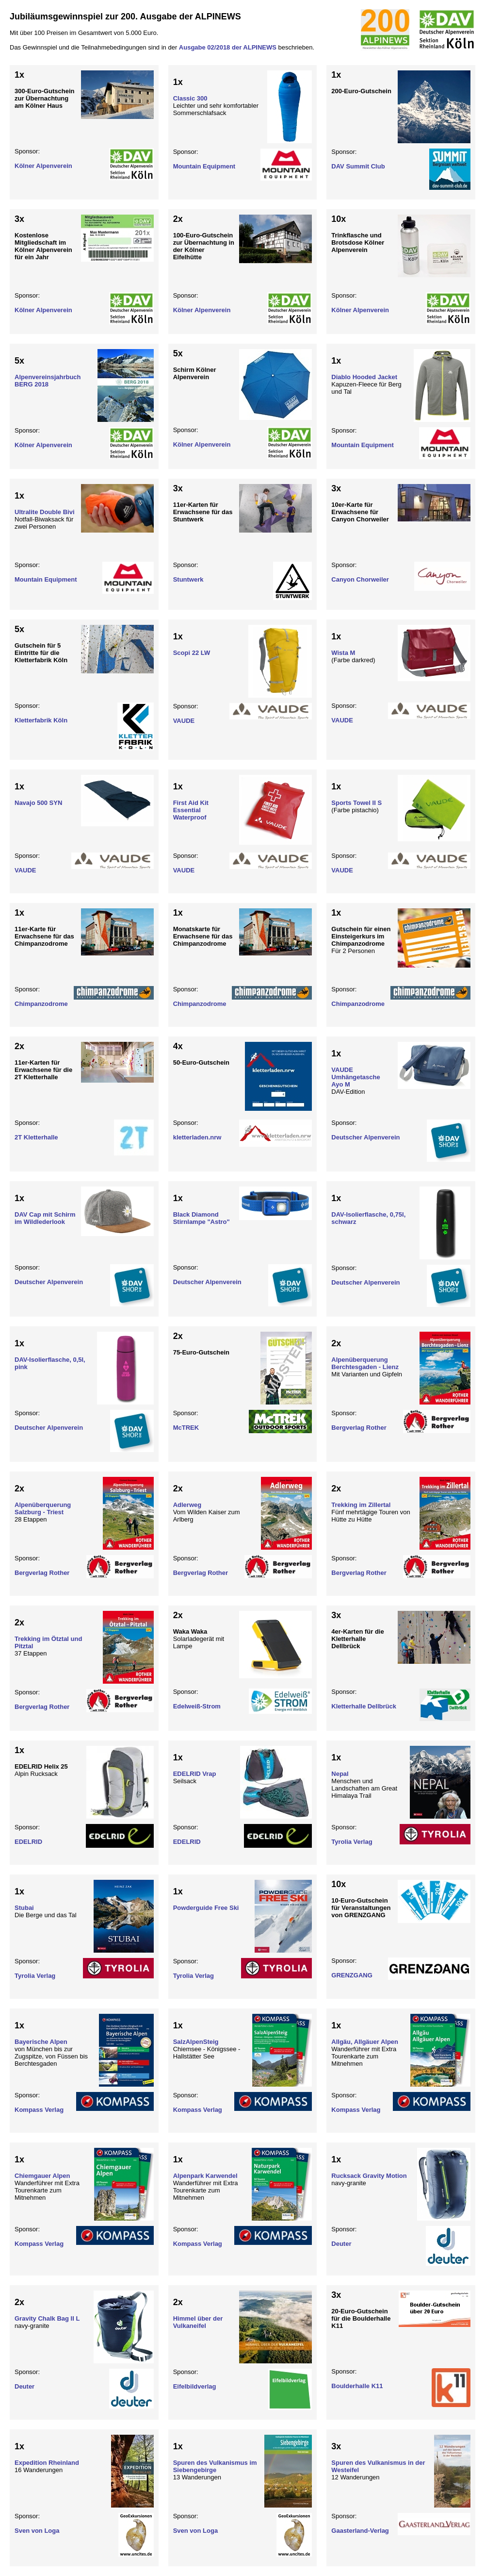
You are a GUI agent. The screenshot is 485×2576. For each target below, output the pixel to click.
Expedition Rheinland (47, 2462)
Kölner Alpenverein (43, 165)
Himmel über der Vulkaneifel (198, 2322)
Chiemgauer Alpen (42, 2175)
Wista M (343, 652)
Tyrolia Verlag (351, 1841)
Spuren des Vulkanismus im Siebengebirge (215, 2466)
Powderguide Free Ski (206, 1907)
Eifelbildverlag (194, 2386)
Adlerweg (187, 1504)
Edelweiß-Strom (197, 1706)
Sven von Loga (37, 2530)
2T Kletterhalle (36, 1137)
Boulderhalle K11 (357, 2386)
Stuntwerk (188, 579)
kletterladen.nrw (197, 1137)
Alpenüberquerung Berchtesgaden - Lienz (365, 1363)
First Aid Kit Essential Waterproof (191, 810)
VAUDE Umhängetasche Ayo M (355, 1077)
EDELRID (28, 1841)
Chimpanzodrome (41, 1003)
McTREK (186, 1427)
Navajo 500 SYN (38, 802)
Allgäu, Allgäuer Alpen (364, 2041)
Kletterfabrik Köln (41, 720)
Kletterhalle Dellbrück (363, 1706)
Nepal (339, 1773)
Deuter (341, 2243)
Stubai (24, 1907)
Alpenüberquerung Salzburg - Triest (43, 1508)
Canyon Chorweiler (359, 579)
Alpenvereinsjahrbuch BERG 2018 (48, 380)
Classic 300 (190, 98)
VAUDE (184, 720)
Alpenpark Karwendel (205, 2175)
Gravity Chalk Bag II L (47, 2318)
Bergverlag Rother (358, 1427)
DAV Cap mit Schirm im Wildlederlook (45, 1218)
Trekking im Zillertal (360, 1504)
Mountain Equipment (204, 166)
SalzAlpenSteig (196, 2041)
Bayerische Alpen (41, 2041)
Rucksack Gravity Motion (368, 2175)
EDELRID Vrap (194, 1773)
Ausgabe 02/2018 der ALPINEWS (227, 47)
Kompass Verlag (39, 2109)
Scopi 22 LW (191, 652)
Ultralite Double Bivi (45, 512)
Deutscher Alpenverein (365, 1137)
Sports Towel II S (356, 802)
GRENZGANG (351, 1975)
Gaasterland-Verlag (360, 2530)
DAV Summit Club (358, 166)
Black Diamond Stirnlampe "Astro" (201, 1218)
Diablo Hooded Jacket (364, 377)
